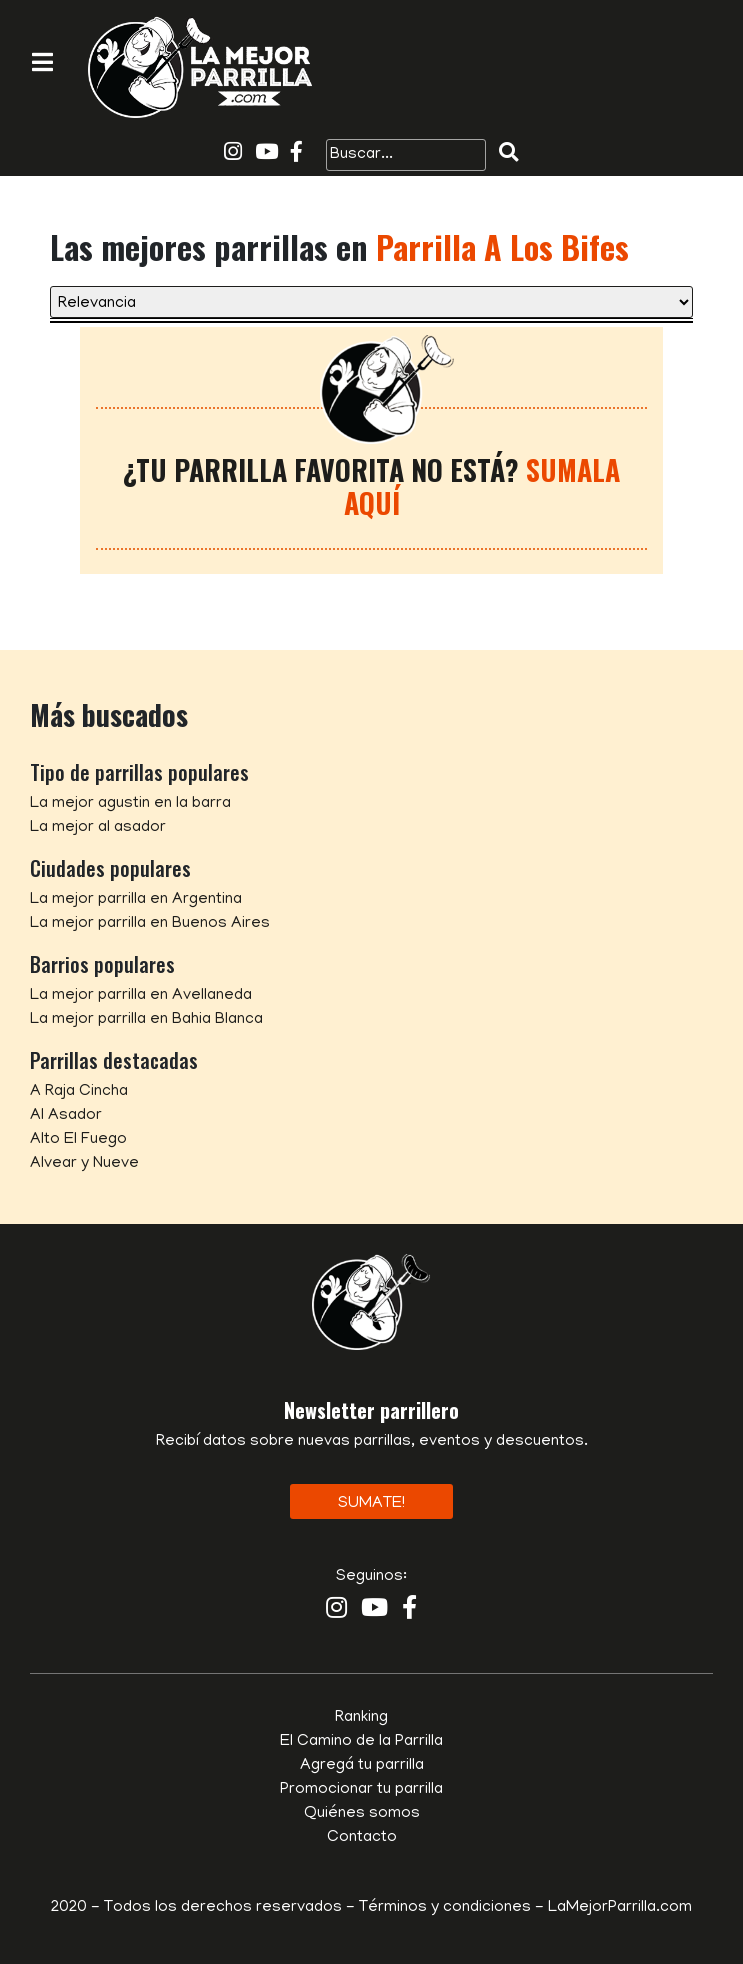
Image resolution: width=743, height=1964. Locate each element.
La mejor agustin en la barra (130, 804)
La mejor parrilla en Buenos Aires (150, 924)
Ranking (361, 1718)
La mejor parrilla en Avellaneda (141, 996)
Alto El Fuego (78, 1140)
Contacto (362, 1838)
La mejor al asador (98, 828)
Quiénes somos (362, 1814)
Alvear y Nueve (84, 1164)
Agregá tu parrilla (362, 1766)
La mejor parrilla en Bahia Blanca (146, 1020)
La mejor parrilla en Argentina (136, 900)
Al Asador (66, 1116)
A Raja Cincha (79, 1092)
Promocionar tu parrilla (361, 1790)
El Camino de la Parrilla (361, 1742)
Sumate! (371, 1504)
